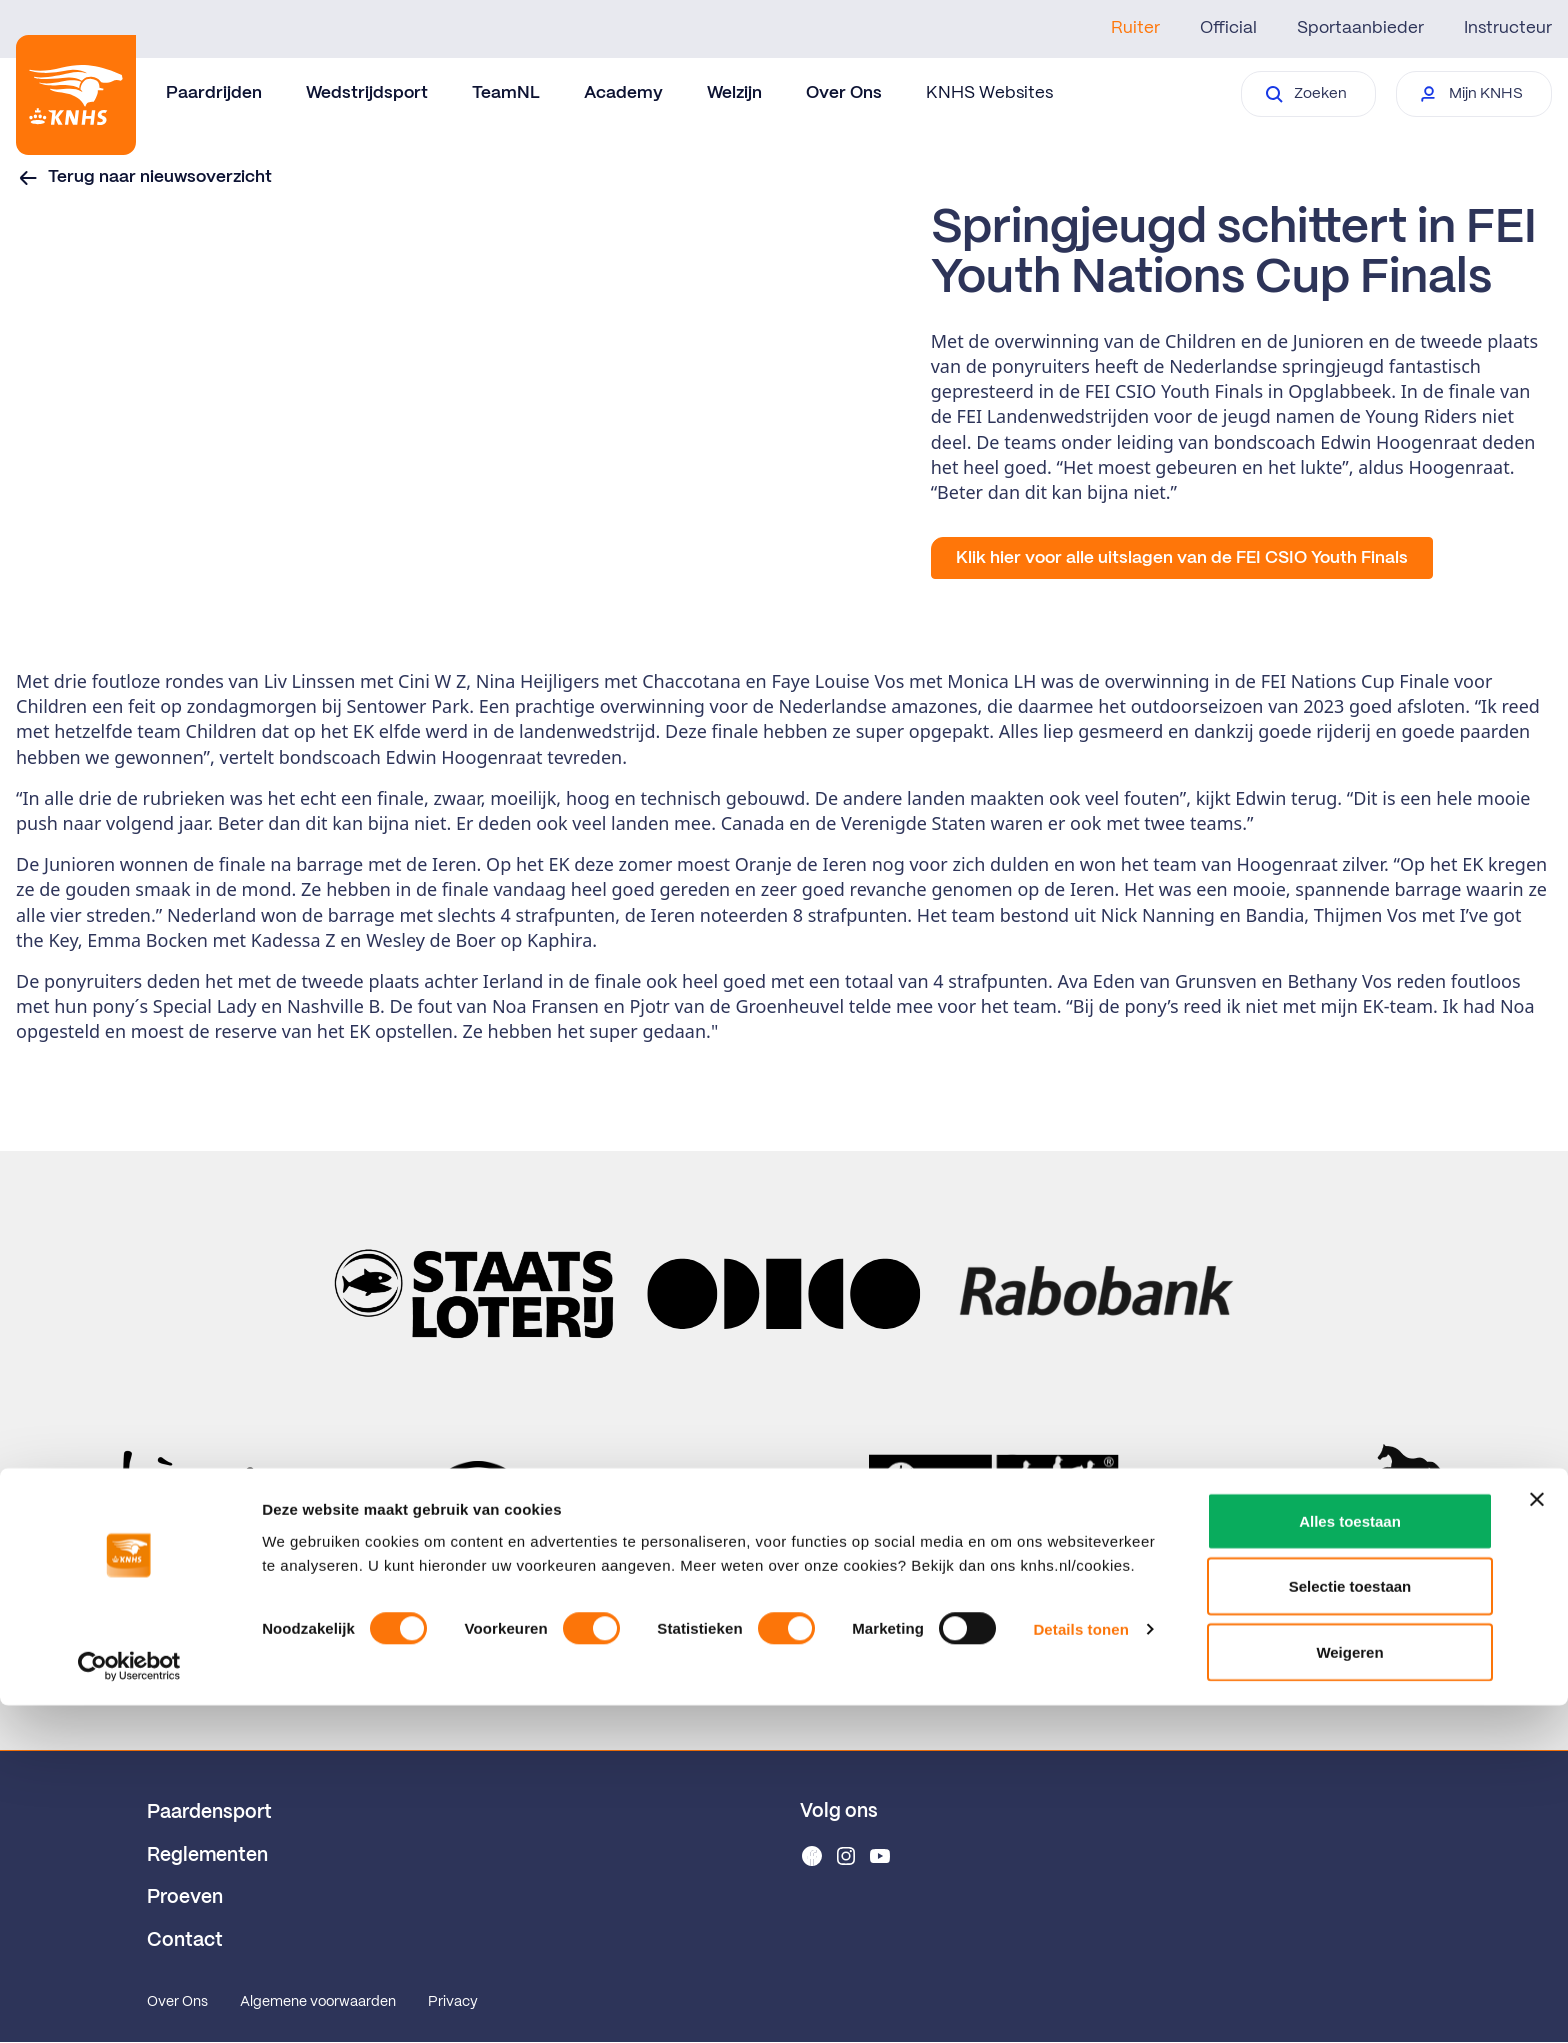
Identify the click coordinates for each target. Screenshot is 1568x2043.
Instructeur (1508, 28)
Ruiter (1135, 28)
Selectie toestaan (1350, 1924)
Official (1228, 28)
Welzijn (734, 93)
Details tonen (1080, 1967)
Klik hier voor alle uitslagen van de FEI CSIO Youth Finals (1182, 558)
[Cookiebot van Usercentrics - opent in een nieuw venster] (129, 2004)
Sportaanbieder (1360, 28)
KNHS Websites (989, 93)
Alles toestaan (1350, 1858)
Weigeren (1349, 1989)
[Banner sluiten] (1537, 1837)
